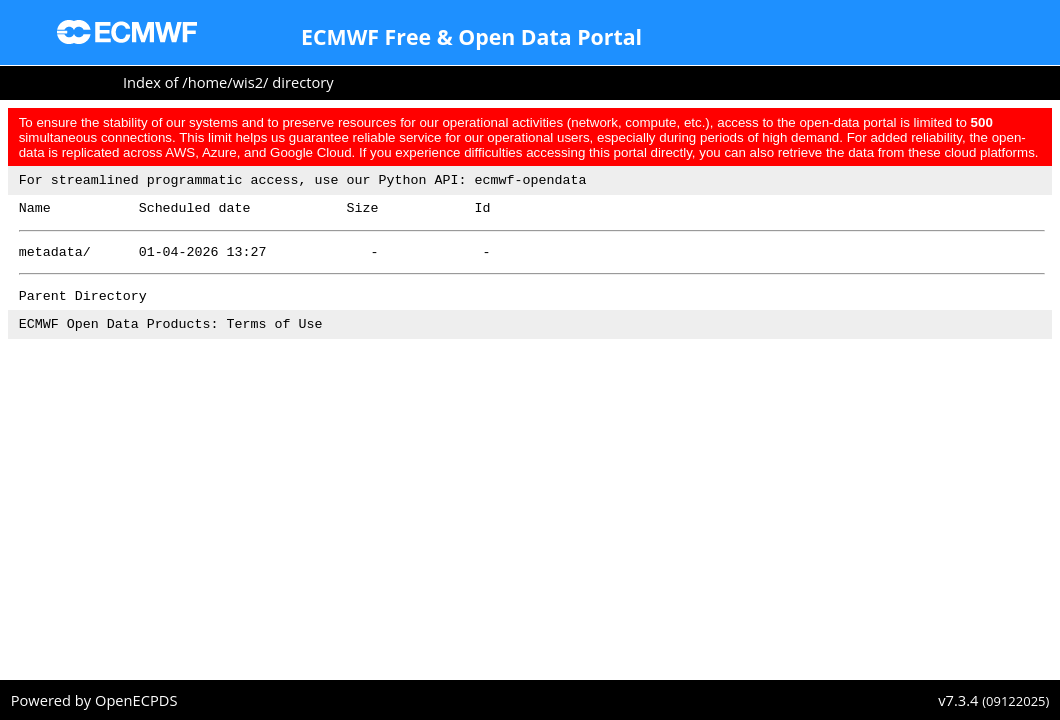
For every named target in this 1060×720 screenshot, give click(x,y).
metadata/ (55, 260)
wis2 (248, 82)
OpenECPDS (136, 700)
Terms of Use (275, 338)
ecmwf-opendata (530, 182)
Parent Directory (83, 307)
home (208, 82)
